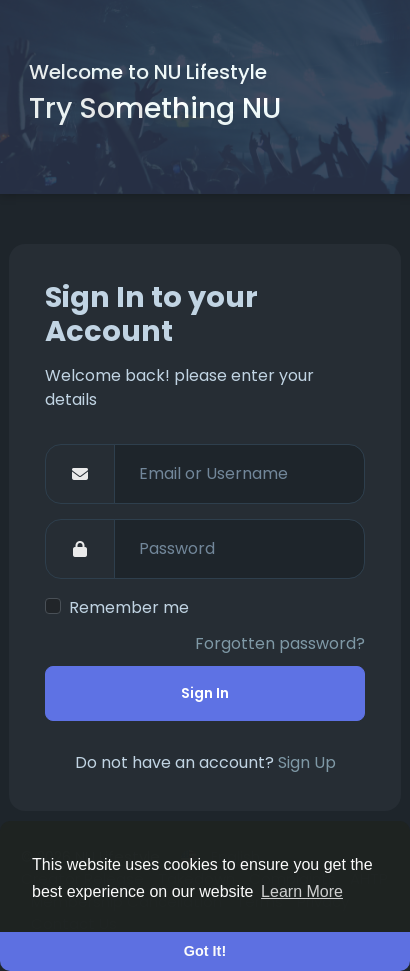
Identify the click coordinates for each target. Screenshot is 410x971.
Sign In (205, 693)
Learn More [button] (302, 891)
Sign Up (307, 762)
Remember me (129, 607)
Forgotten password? (280, 643)
